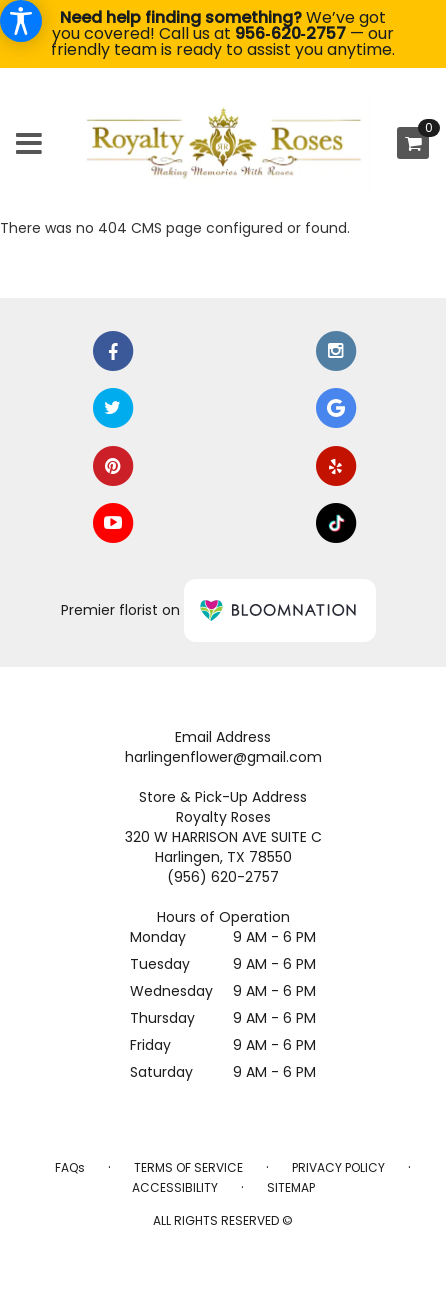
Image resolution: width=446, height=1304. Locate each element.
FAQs (70, 1167)
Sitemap (291, 1187)
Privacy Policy (338, 1167)
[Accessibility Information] (21, 21)
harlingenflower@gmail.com (223, 757)
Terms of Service (188, 1167)
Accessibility (175, 1187)
